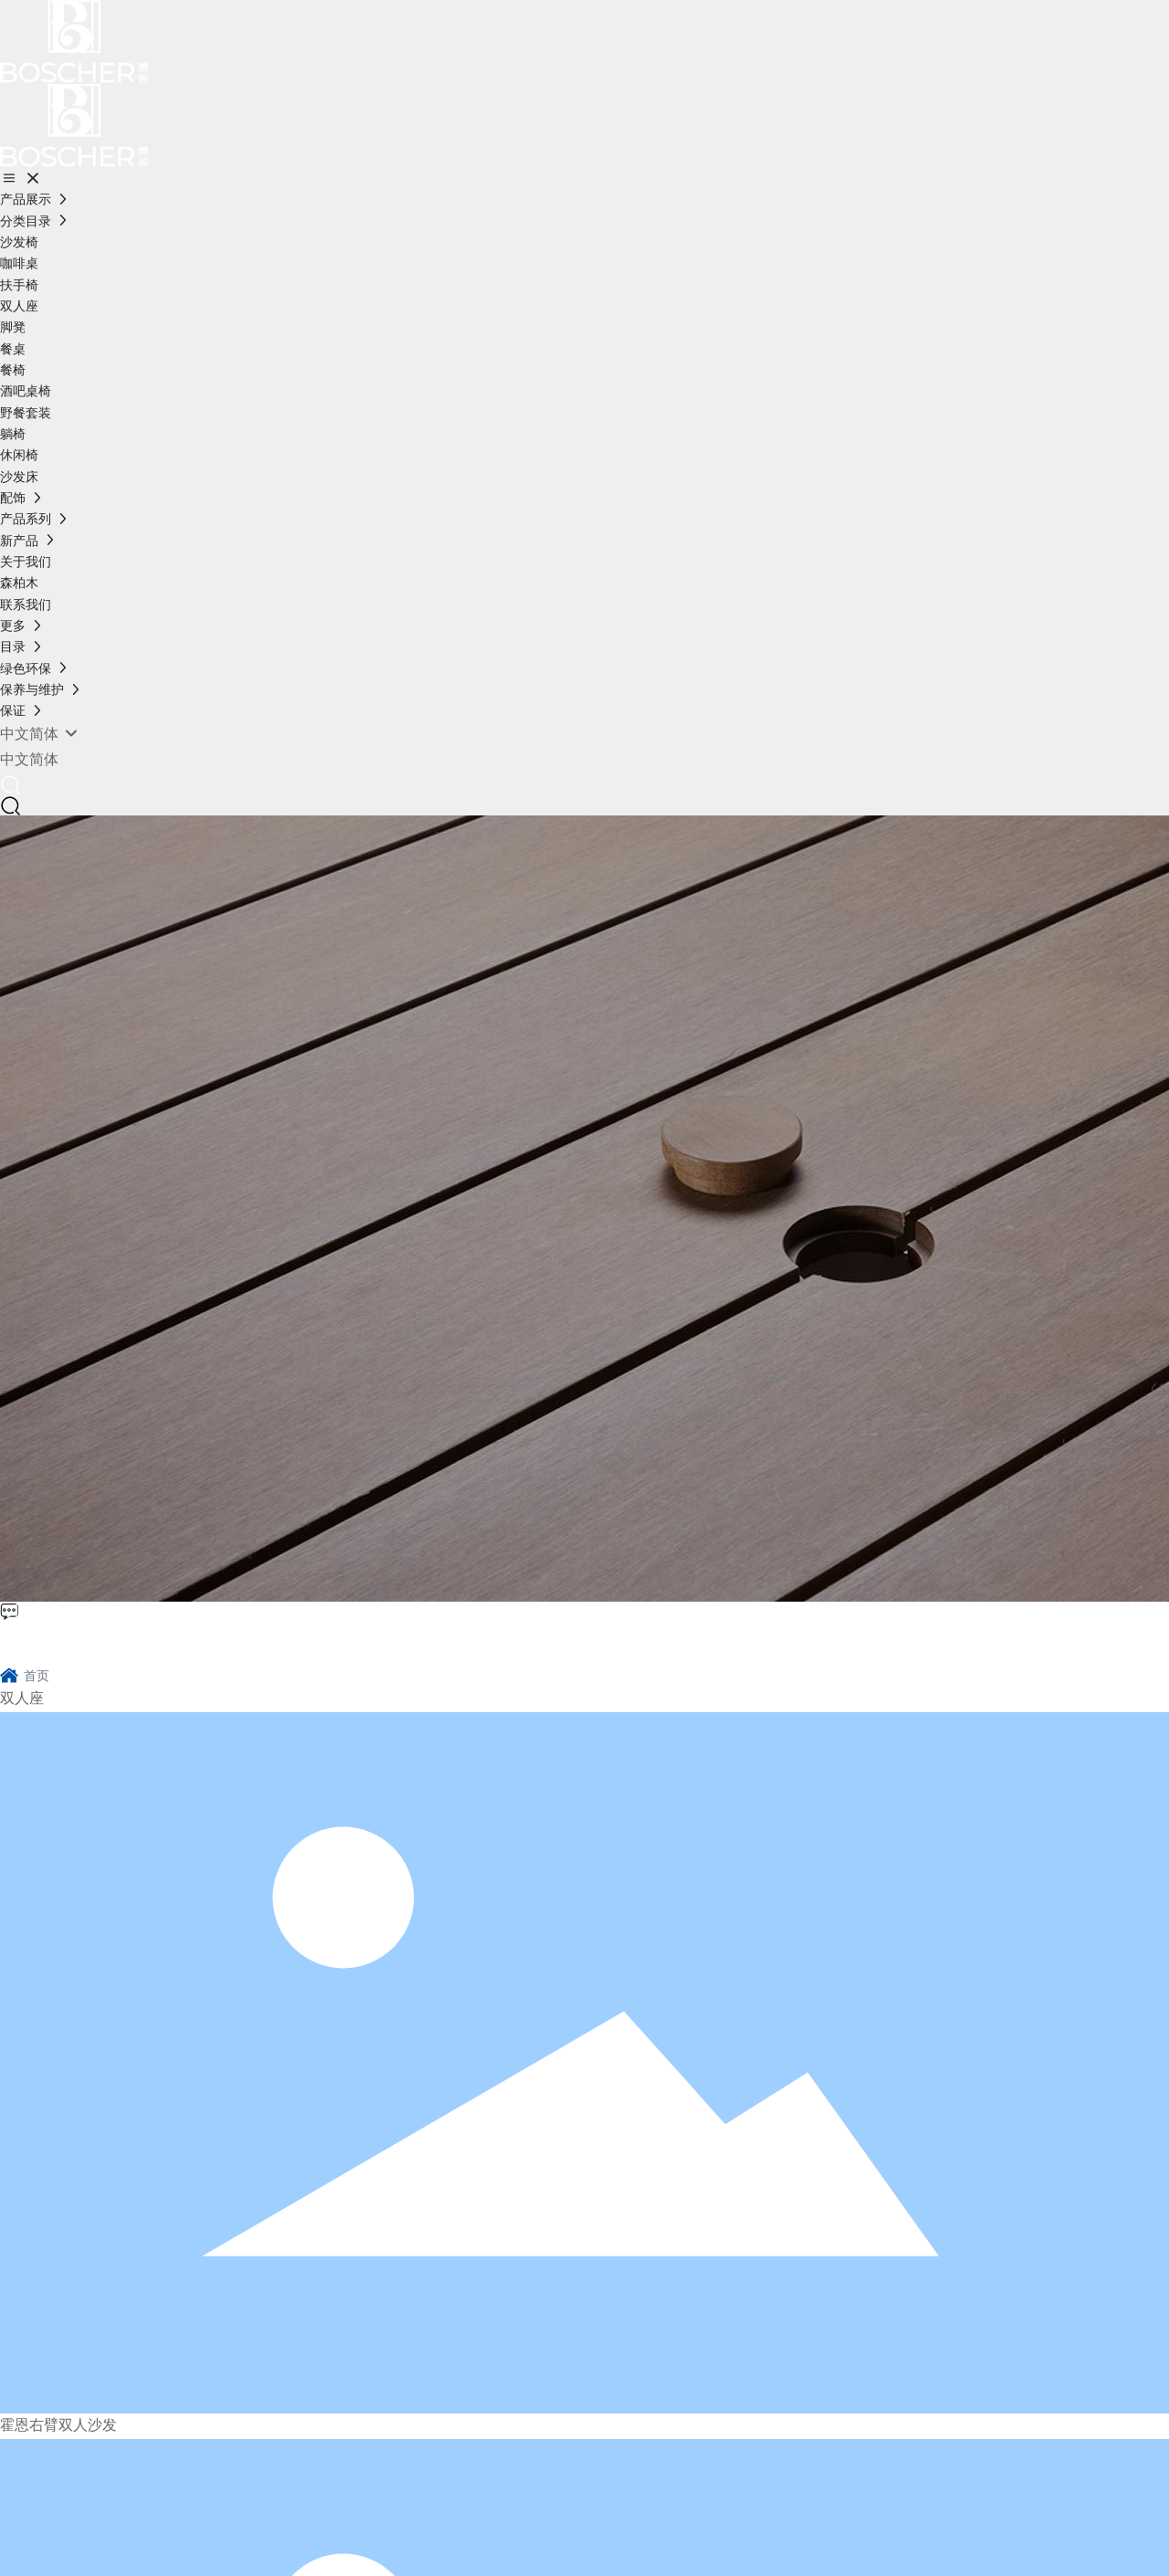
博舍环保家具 (87, 1640)
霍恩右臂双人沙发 (58, 2425)
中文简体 (29, 760)
